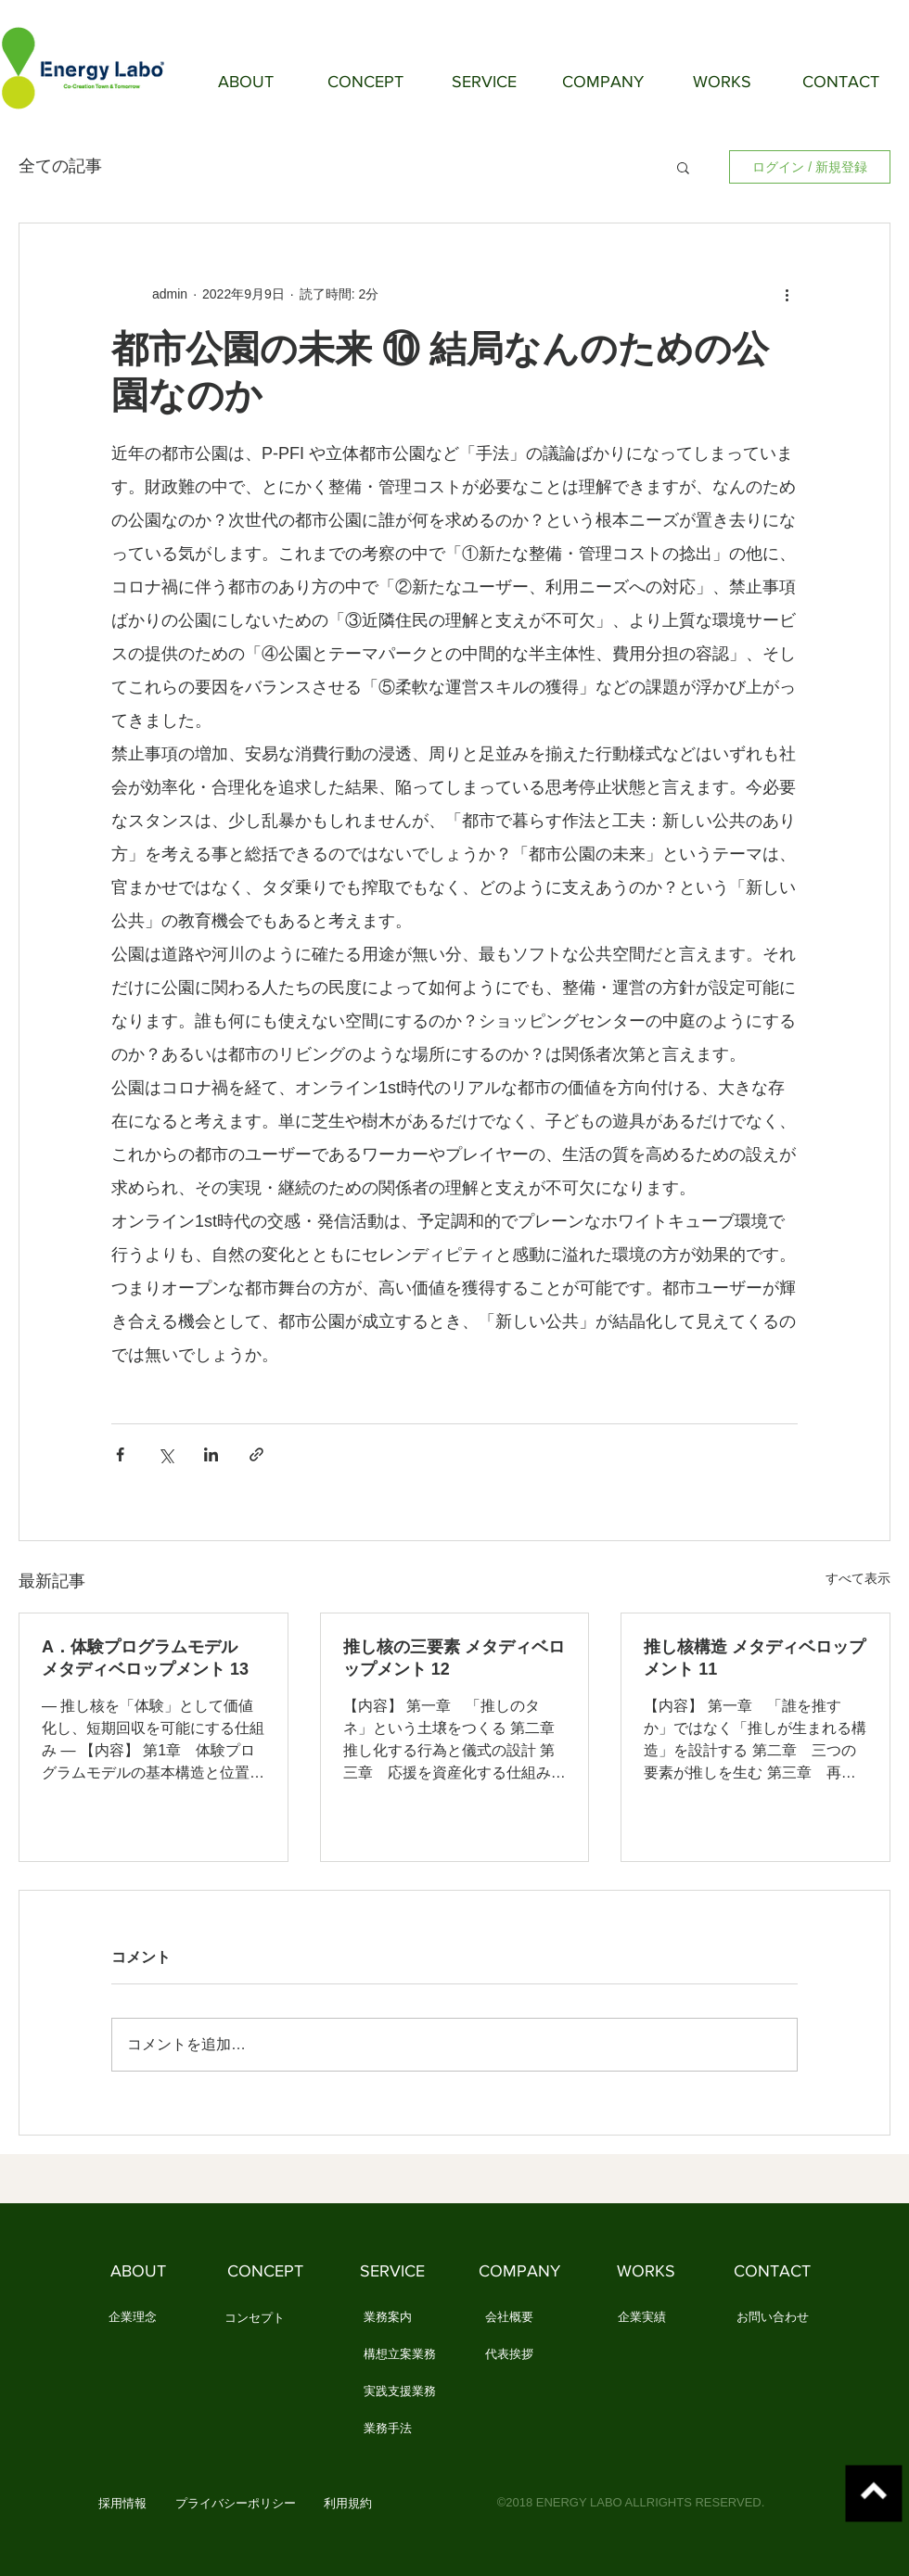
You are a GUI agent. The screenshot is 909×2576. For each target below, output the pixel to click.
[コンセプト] (255, 2319)
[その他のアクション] (786, 294)
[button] (683, 166)
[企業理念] (132, 2318)
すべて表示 (858, 1578)
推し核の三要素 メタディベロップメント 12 (454, 1658)
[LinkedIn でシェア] (211, 1454)
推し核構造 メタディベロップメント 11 (754, 1658)
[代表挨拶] (508, 2355)
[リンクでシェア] (256, 1454)
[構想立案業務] (400, 2355)
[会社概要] (508, 2318)
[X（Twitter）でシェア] (165, 1454)
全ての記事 (60, 166)
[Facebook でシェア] (120, 1454)
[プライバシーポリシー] (235, 2504)
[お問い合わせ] (773, 2318)
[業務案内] (387, 2318)
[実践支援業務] (400, 2392)
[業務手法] (387, 2429)
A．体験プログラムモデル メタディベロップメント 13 (148, 1658)
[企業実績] (641, 2318)
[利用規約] (347, 2504)
